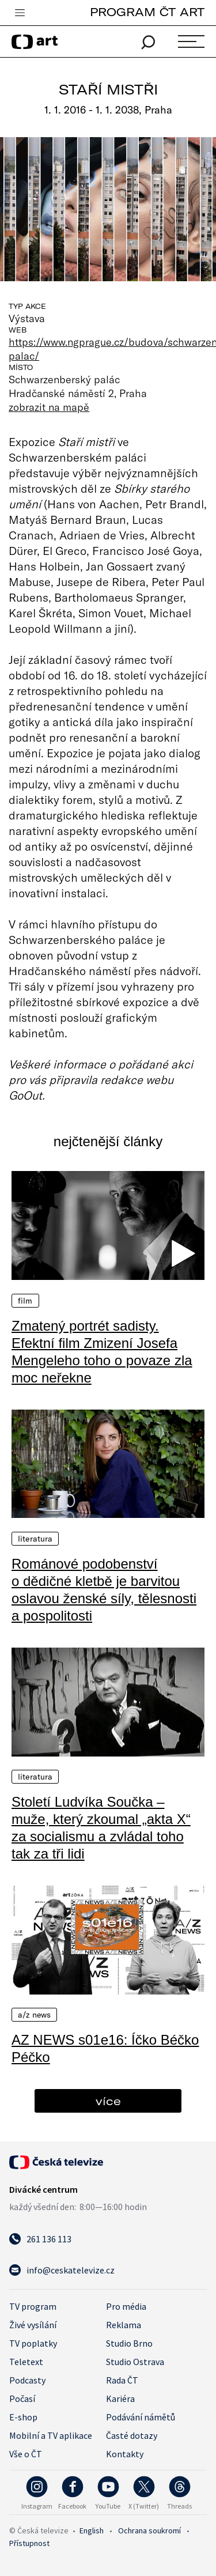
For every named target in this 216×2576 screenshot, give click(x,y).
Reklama (123, 2325)
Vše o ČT (25, 2454)
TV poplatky (33, 2343)
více (108, 2101)
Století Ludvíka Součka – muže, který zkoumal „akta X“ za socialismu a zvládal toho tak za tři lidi (101, 1827)
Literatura (35, 1538)
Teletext (26, 2361)
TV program (32, 2306)
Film (25, 1300)
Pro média (126, 2306)
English (91, 2530)
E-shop (23, 2417)
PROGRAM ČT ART (147, 12)
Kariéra (120, 2398)
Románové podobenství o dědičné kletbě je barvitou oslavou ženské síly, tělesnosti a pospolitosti (104, 1589)
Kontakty (124, 2454)
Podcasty (27, 2380)
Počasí (22, 2398)
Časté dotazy (131, 2435)
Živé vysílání (32, 2325)
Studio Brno (129, 2343)
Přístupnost (29, 2543)
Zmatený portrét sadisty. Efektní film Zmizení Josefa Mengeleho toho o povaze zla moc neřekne (102, 1351)
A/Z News (34, 2015)
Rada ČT (122, 2380)
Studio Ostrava (135, 2361)
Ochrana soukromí (149, 2530)
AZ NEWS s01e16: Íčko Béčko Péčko (105, 2048)
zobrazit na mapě (49, 407)
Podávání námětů (140, 2417)
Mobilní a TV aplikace (50, 2435)
